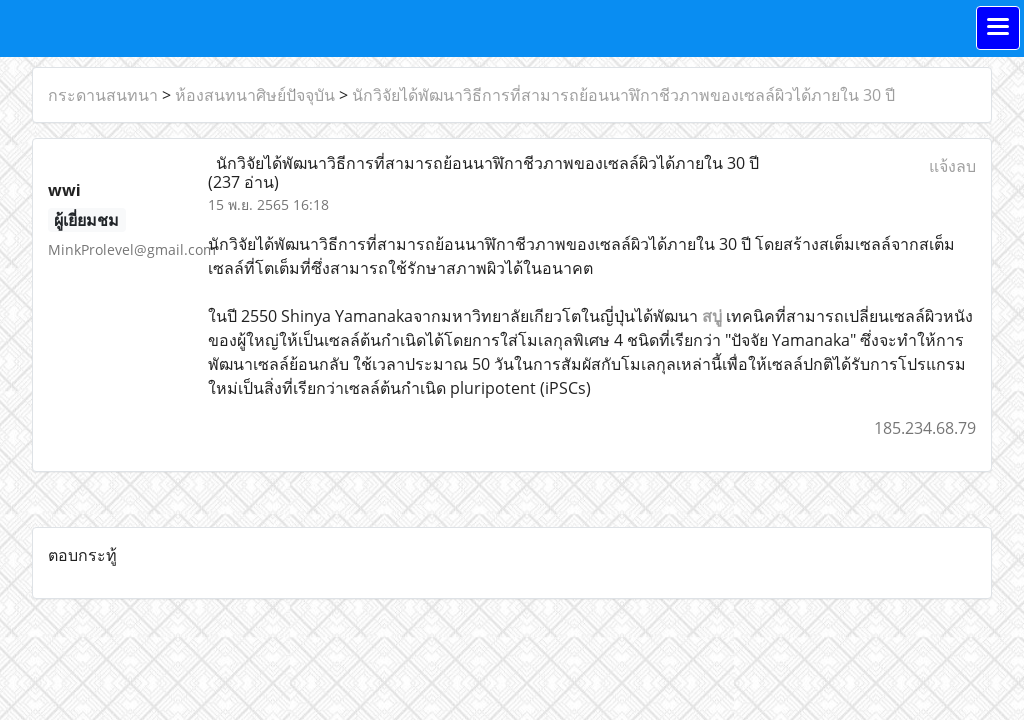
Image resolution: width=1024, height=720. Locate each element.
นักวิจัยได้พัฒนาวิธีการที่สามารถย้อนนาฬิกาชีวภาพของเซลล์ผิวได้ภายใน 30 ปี (623, 95)
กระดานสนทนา (103, 95)
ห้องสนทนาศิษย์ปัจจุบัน (255, 95)
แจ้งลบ (952, 166)
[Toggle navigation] (998, 28)
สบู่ (712, 316)
